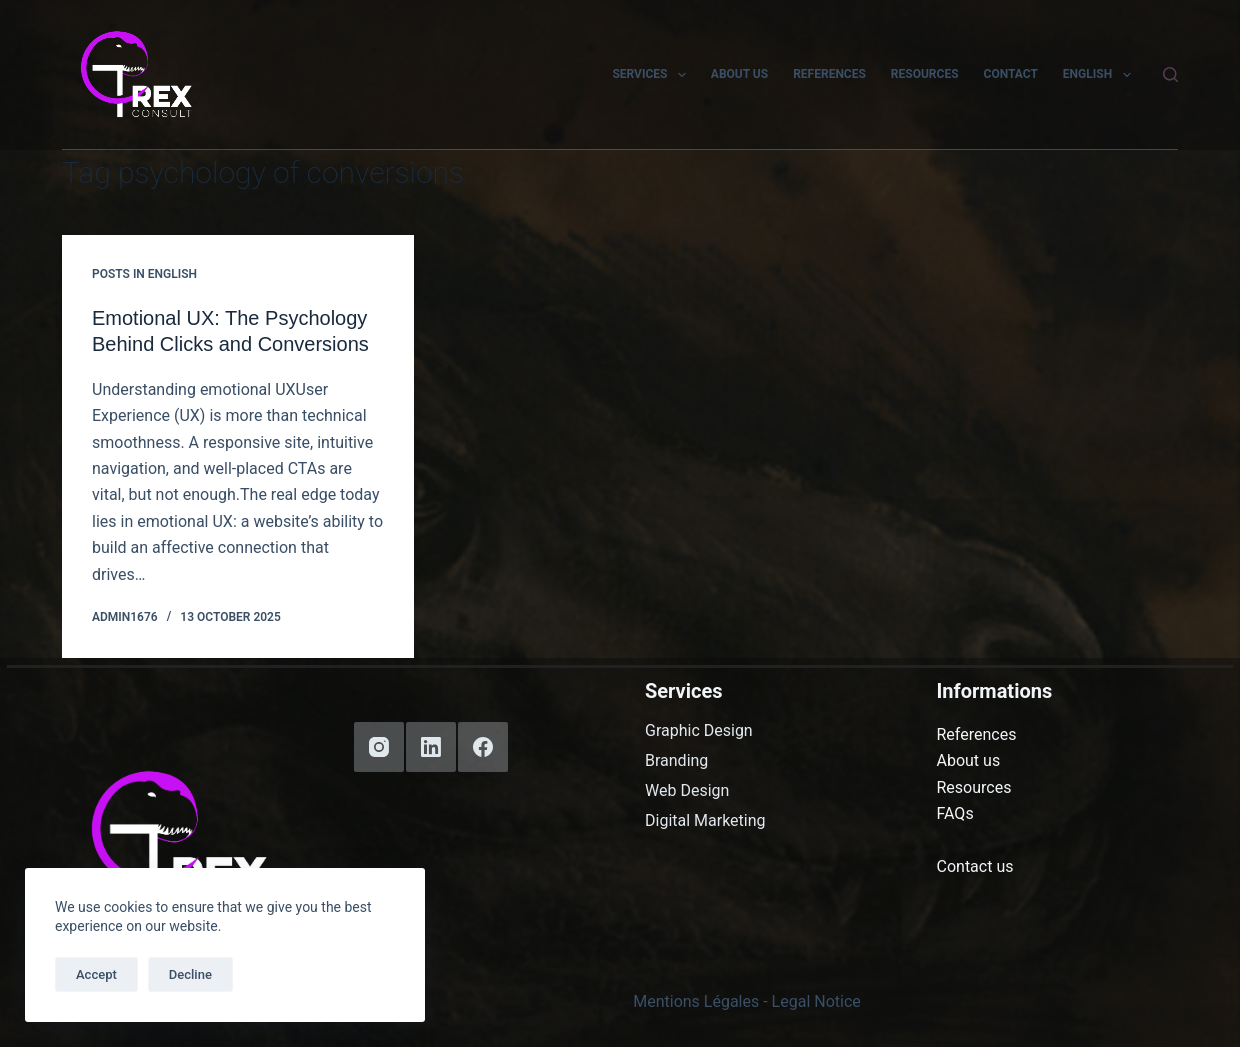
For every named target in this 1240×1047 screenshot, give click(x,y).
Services (652, 75)
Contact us (975, 866)
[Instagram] (379, 747)
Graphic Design (699, 731)
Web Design (687, 791)
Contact (1011, 74)
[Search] (1170, 74)
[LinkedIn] (431, 747)
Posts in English (144, 274)
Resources (925, 74)
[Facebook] (483, 747)
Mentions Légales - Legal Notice (747, 1001)
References (829, 74)
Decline (190, 974)
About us (739, 74)
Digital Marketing (705, 821)
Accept (96, 974)
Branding (676, 761)
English (1101, 75)
